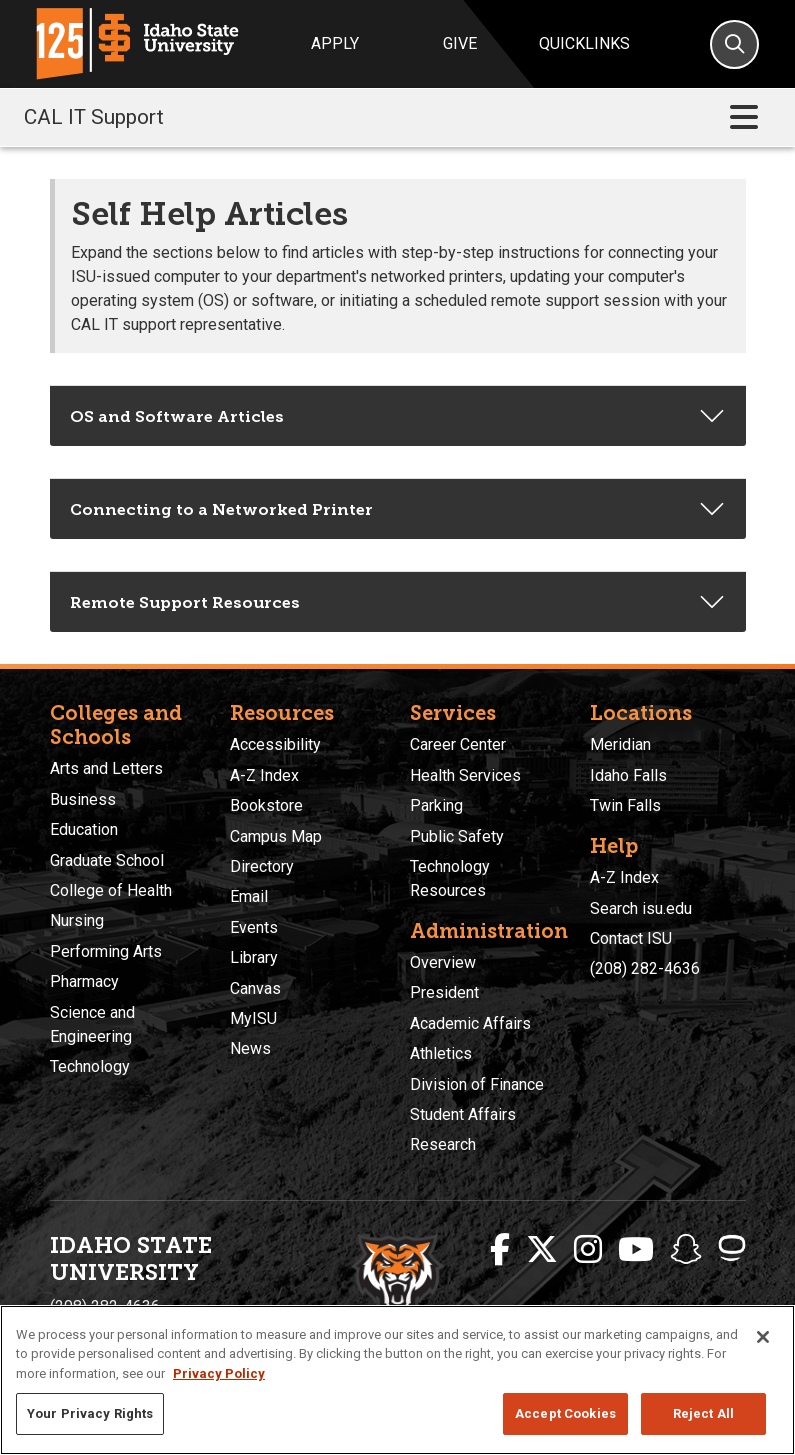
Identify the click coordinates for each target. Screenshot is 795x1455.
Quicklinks (584, 43)
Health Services (465, 775)
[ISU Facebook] (500, 1250)
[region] (397, 1380)
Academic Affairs (470, 1023)
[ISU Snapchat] (686, 1250)
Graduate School (107, 860)
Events (254, 927)
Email (249, 896)
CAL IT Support (94, 117)
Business (83, 799)
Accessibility (275, 744)
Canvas (255, 988)
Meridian (620, 744)
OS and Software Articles (177, 416)
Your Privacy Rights (90, 1413)
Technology (90, 1066)
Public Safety (457, 836)
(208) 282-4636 (645, 968)
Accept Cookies (565, 1413)
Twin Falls (625, 805)
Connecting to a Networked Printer (221, 509)
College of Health (111, 890)
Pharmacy (84, 981)
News (250, 1048)
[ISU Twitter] (542, 1250)
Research (443, 1144)
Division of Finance (477, 1084)
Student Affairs (463, 1114)
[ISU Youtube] (636, 1250)
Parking (436, 805)
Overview (443, 962)
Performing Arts (106, 951)
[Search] (734, 44)
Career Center (458, 744)
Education (84, 829)
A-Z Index (264, 775)
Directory (262, 866)
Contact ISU (631, 938)
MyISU (253, 1018)
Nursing (77, 920)
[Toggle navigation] (744, 117)
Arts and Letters (106, 768)
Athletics (441, 1053)
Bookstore (266, 805)
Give (460, 43)
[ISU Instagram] (588, 1250)
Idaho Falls (628, 775)
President (444, 992)
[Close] (763, 1337)
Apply (335, 43)
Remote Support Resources (185, 602)
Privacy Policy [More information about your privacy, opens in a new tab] (219, 1373)
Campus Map (276, 836)
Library (254, 957)
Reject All (703, 1413)
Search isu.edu (641, 908)
